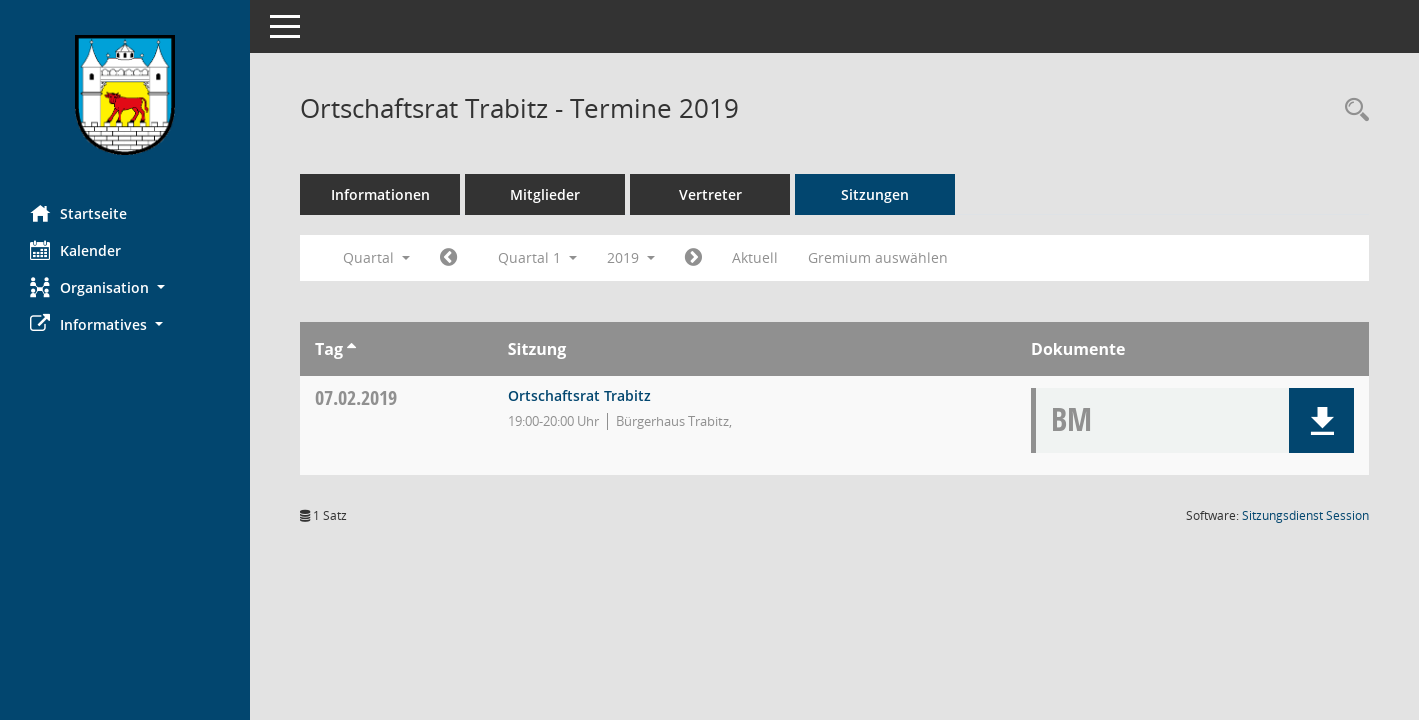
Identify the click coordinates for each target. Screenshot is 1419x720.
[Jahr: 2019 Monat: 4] (693, 258)
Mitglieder (545, 194)
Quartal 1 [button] (537, 257)
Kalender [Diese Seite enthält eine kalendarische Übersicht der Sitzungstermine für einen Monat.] (75, 250)
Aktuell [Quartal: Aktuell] (755, 257)
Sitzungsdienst (1305, 515)
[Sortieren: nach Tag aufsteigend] (351, 349)
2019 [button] (631, 257)
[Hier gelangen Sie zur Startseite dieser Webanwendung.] (125, 95)
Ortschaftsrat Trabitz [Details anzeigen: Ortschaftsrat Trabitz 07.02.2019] (579, 395)
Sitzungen (875, 194)
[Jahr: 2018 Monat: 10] (448, 258)
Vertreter (710, 194)
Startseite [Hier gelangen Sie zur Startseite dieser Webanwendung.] (78, 213)
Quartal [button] (376, 257)
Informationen (380, 194)
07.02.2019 (356, 397)
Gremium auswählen (878, 257)
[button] (125, 287)
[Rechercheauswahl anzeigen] (1352, 110)
